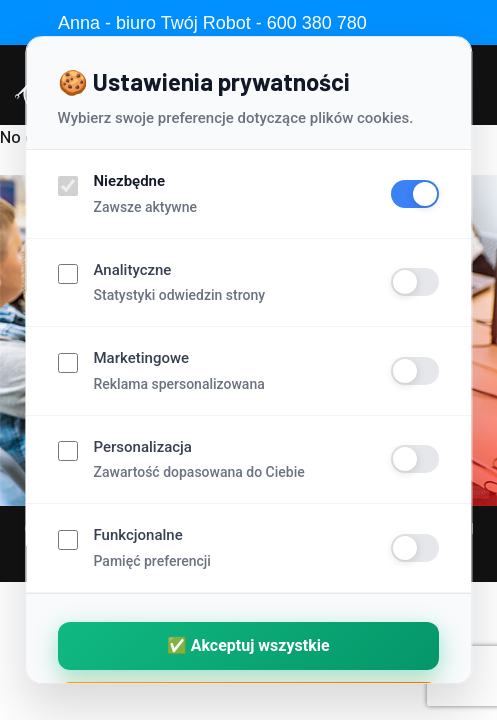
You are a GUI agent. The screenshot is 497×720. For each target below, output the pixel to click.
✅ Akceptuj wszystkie (248, 645)
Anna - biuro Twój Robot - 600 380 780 (212, 23)
